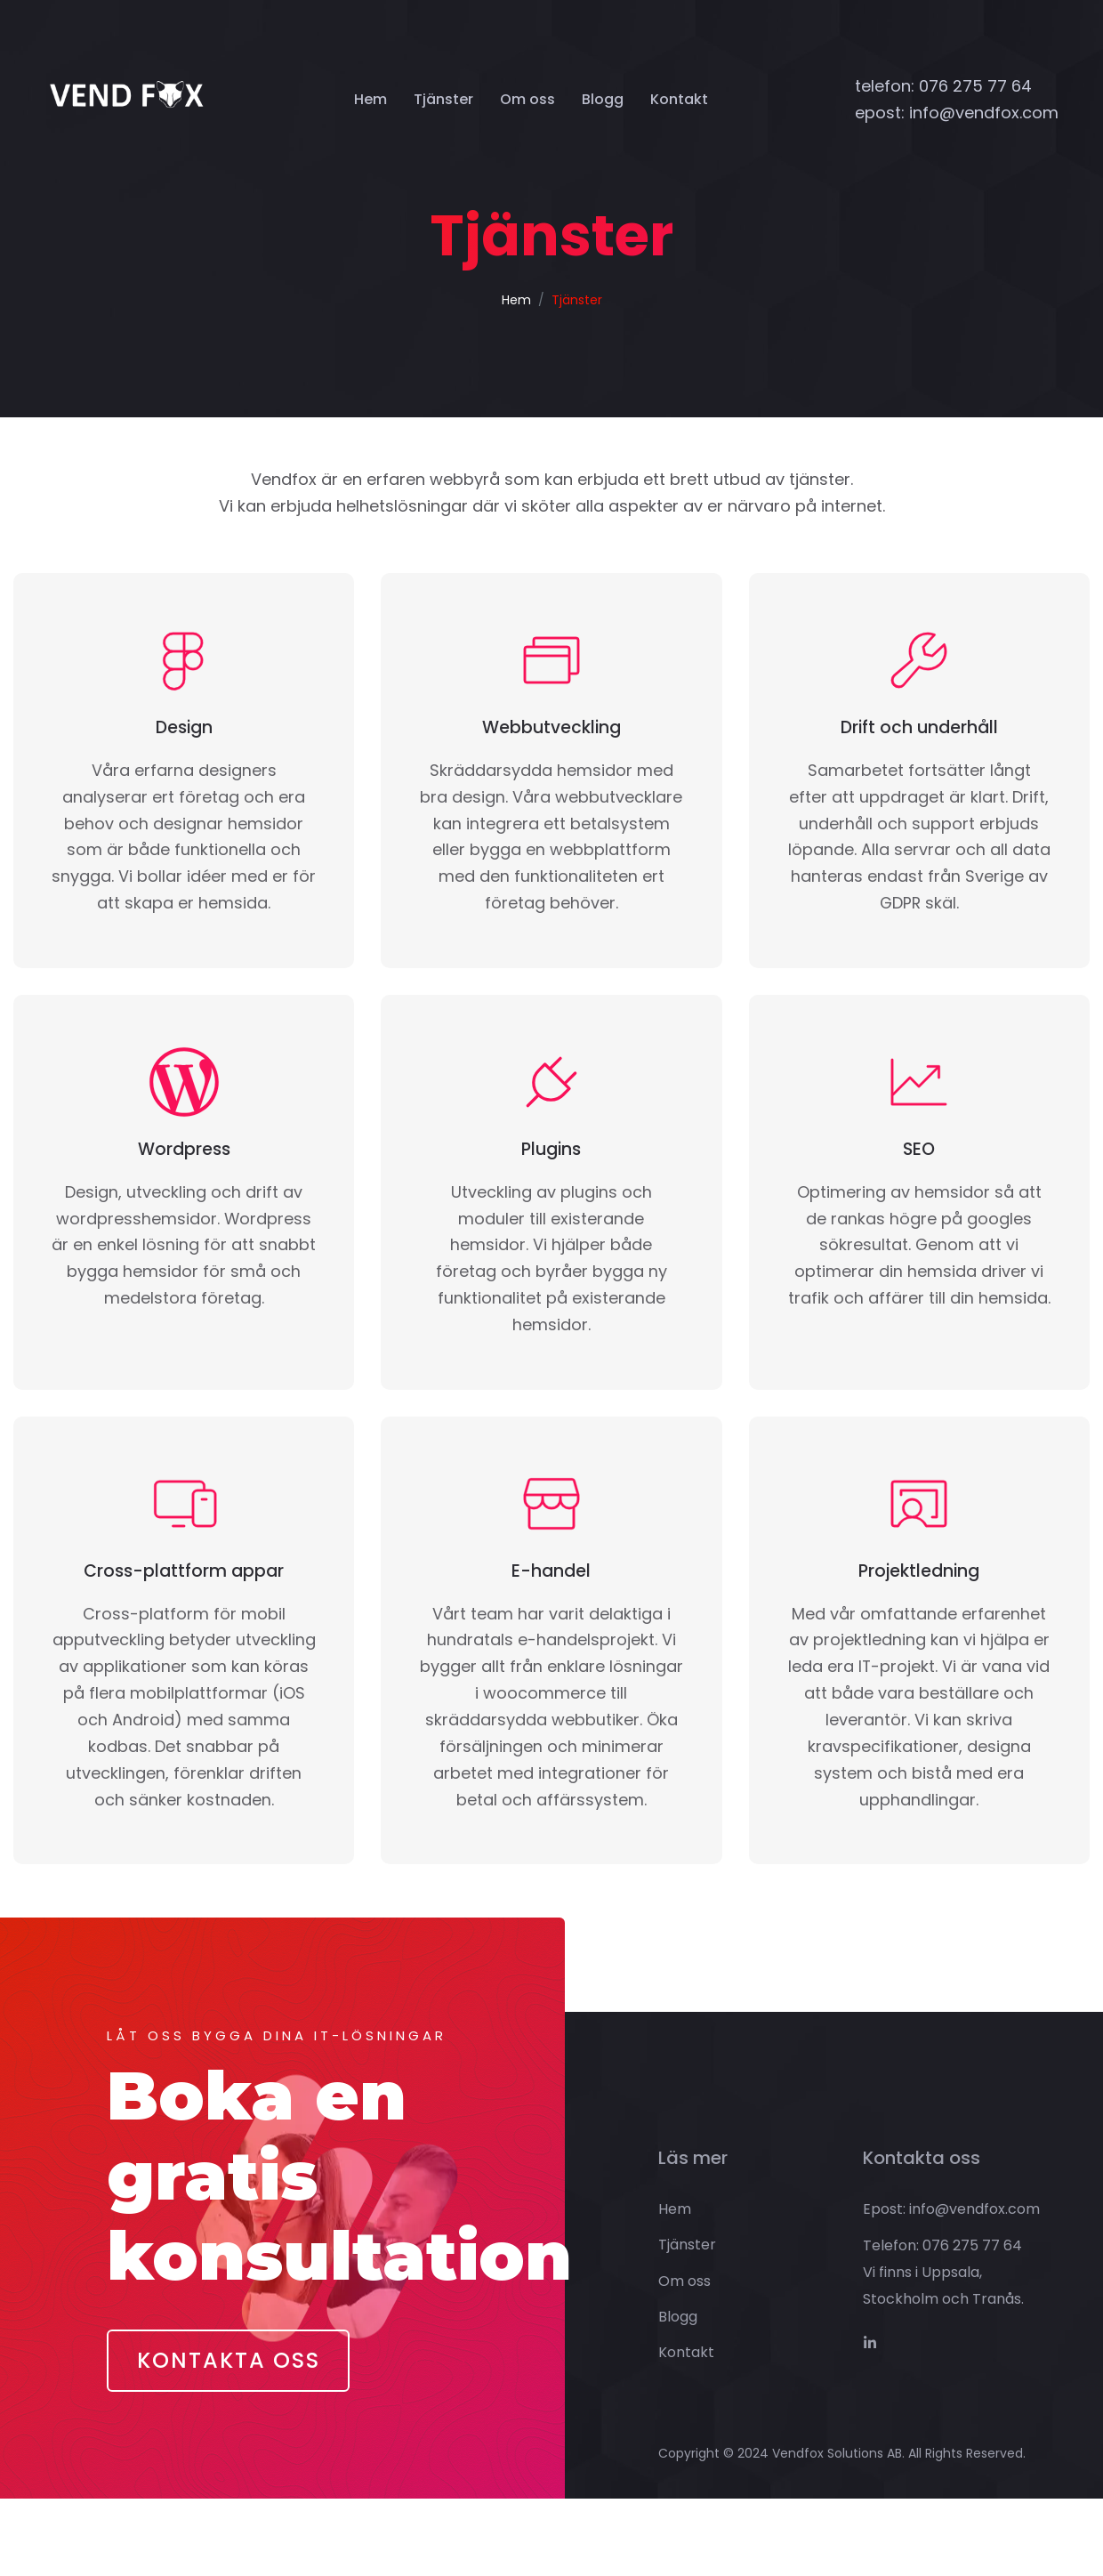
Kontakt (679, 99)
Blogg (603, 99)
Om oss (527, 99)
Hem (370, 99)
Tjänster (443, 99)
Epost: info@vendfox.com (951, 2286)
